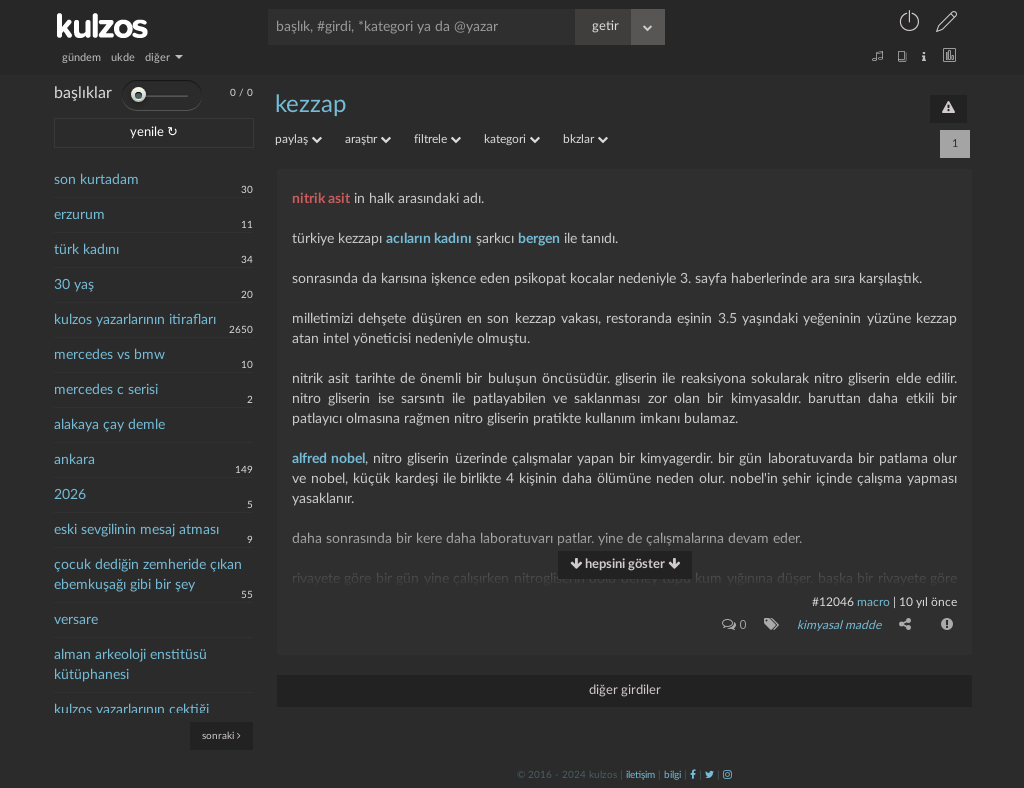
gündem (81, 57)
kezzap (310, 105)
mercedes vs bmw (109, 355)
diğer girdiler (625, 690)
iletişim (640, 775)
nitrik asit (321, 199)
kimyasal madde (839, 625)
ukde (123, 57)
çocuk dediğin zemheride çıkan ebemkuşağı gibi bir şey (148, 575)
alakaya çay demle (109, 425)
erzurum (79, 215)
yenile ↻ (154, 132)
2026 (70, 495)
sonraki (221, 735)
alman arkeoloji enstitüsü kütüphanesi (130, 665)
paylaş (298, 139)
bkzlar (585, 139)
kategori (512, 139)
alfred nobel (328, 459)
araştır (368, 139)
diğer (164, 57)
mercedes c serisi (106, 390)
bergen (539, 239)
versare (76, 620)
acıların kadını (429, 239)
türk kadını (86, 250)
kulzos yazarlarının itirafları (135, 320)
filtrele (437, 139)
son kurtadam (96, 180)
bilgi (672, 775)
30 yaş (74, 285)
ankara (74, 460)
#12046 (833, 602)
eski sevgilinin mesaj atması (136, 530)
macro (873, 602)
